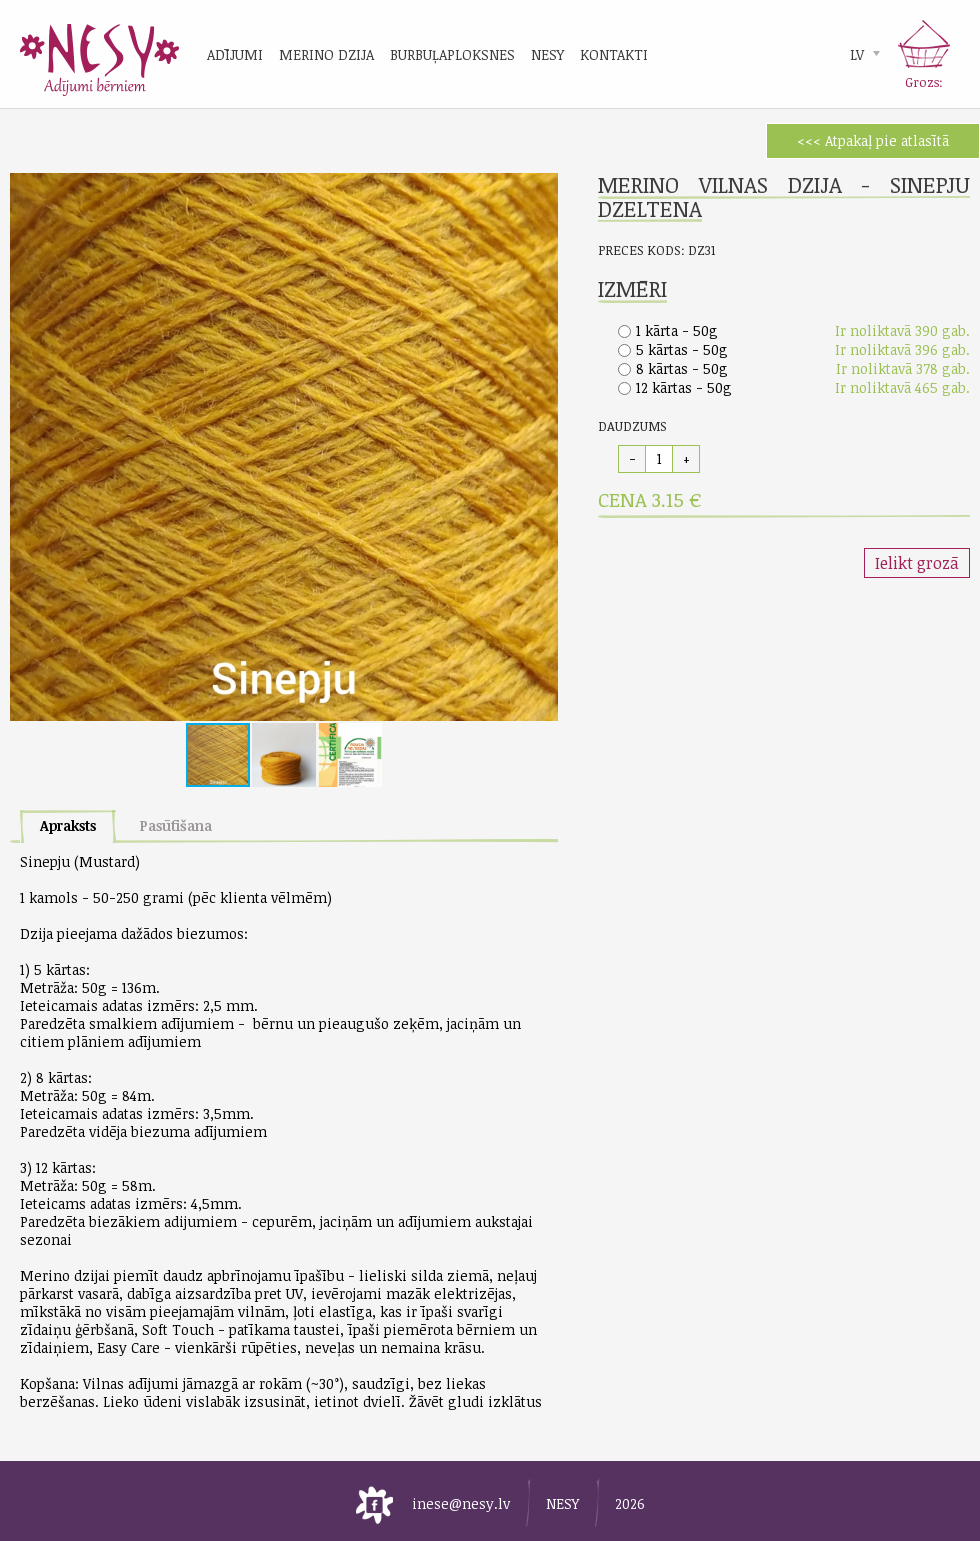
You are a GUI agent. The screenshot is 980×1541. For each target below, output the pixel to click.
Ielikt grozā (917, 563)
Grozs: (924, 82)
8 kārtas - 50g (682, 368)
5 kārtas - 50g (682, 349)
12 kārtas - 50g (684, 387)
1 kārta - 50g (677, 330)
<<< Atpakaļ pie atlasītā (873, 140)
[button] (540, 191)
